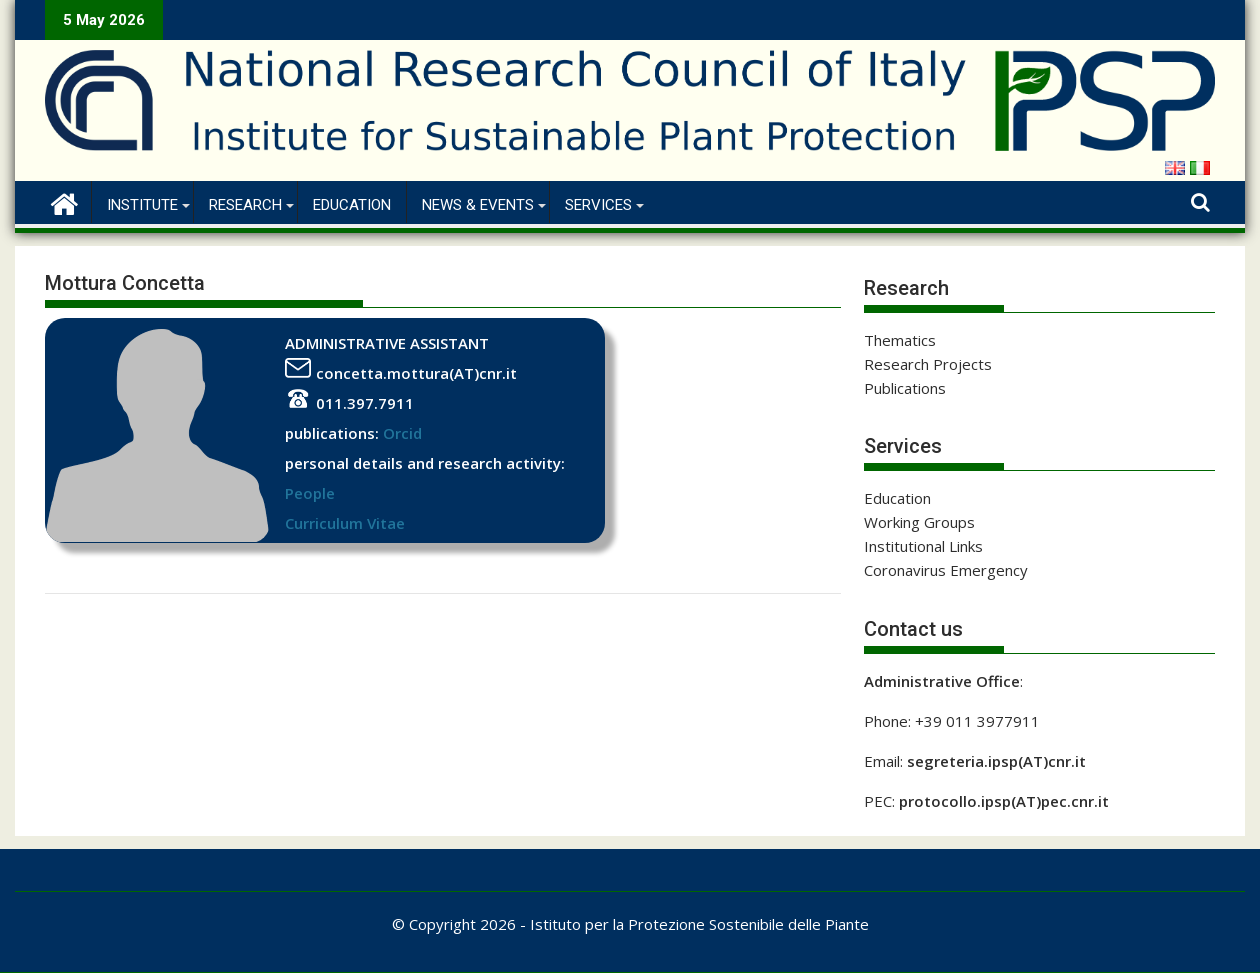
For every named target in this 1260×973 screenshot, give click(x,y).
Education (352, 205)
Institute (142, 205)
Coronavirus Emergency (946, 570)
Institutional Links (923, 546)
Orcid (402, 433)
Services (598, 205)
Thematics (900, 340)
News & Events (478, 205)
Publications (905, 388)
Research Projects (928, 364)
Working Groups (919, 522)
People (310, 493)
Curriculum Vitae (345, 523)
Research (245, 205)
